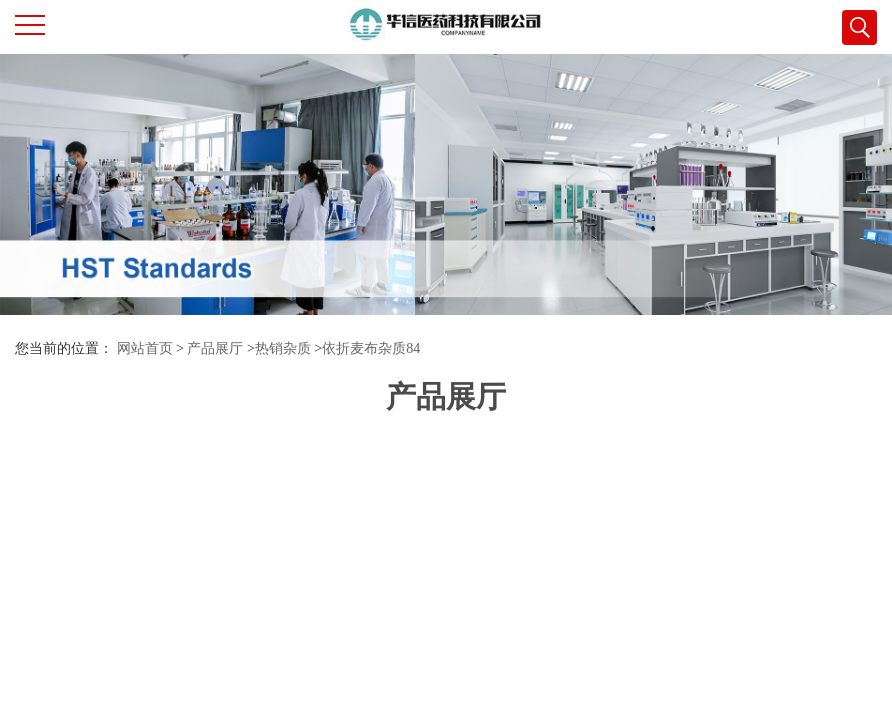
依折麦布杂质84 (371, 348)
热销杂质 (283, 348)
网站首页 (145, 348)
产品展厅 (215, 348)
